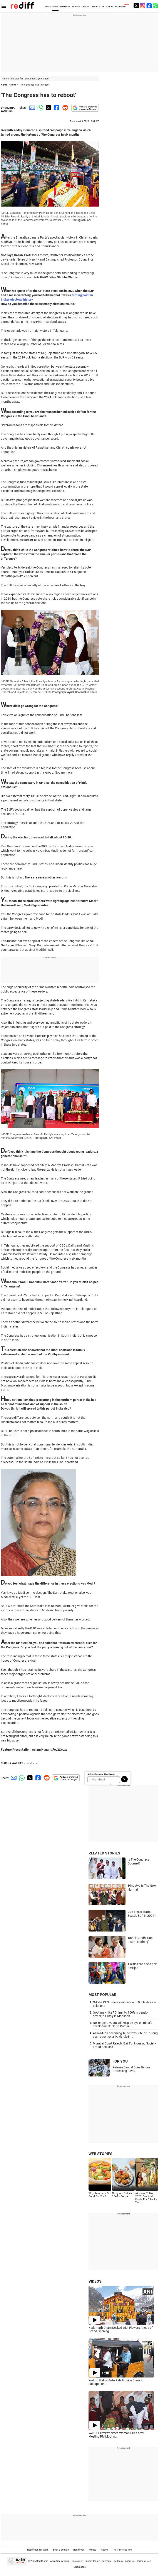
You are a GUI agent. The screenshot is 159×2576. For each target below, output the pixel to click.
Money (92, 2549)
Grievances (80, 2567)
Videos (104, 2549)
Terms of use (144, 2561)
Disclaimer (77, 2561)
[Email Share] (31, 107)
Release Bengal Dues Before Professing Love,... (131, 2069)
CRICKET (86, 6)
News (13, 84)
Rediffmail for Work (38, 2549)
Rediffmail (79, 2549)
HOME (48, 6)
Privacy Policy (92, 2561)
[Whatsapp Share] (39, 107)
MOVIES (76, 6)
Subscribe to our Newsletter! (101, 1774)
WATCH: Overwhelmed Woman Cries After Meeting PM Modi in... (116, 2434)
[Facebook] (149, 5)
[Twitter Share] (48, 107)
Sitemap (106, 2561)
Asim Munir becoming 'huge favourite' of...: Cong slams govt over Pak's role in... (125, 2034)
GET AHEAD (108, 6)
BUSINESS (65, 6)
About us (130, 2561)
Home (4, 84)
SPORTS (96, 6)
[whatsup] (155, 5)
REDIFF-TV (120, 6)
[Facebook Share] (56, 107)
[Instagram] (142, 5)
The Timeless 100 (122, 2549)
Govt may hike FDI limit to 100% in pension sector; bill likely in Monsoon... (121, 2014)
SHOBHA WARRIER (8, 109)
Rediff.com (42, 2561)
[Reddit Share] (64, 107)
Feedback (118, 2561)
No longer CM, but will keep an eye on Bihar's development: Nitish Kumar (122, 2024)
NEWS (55, 6)
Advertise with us (59, 2561)
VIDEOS (95, 2281)
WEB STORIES (100, 2154)
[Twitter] (136, 5)
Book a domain (61, 2549)
